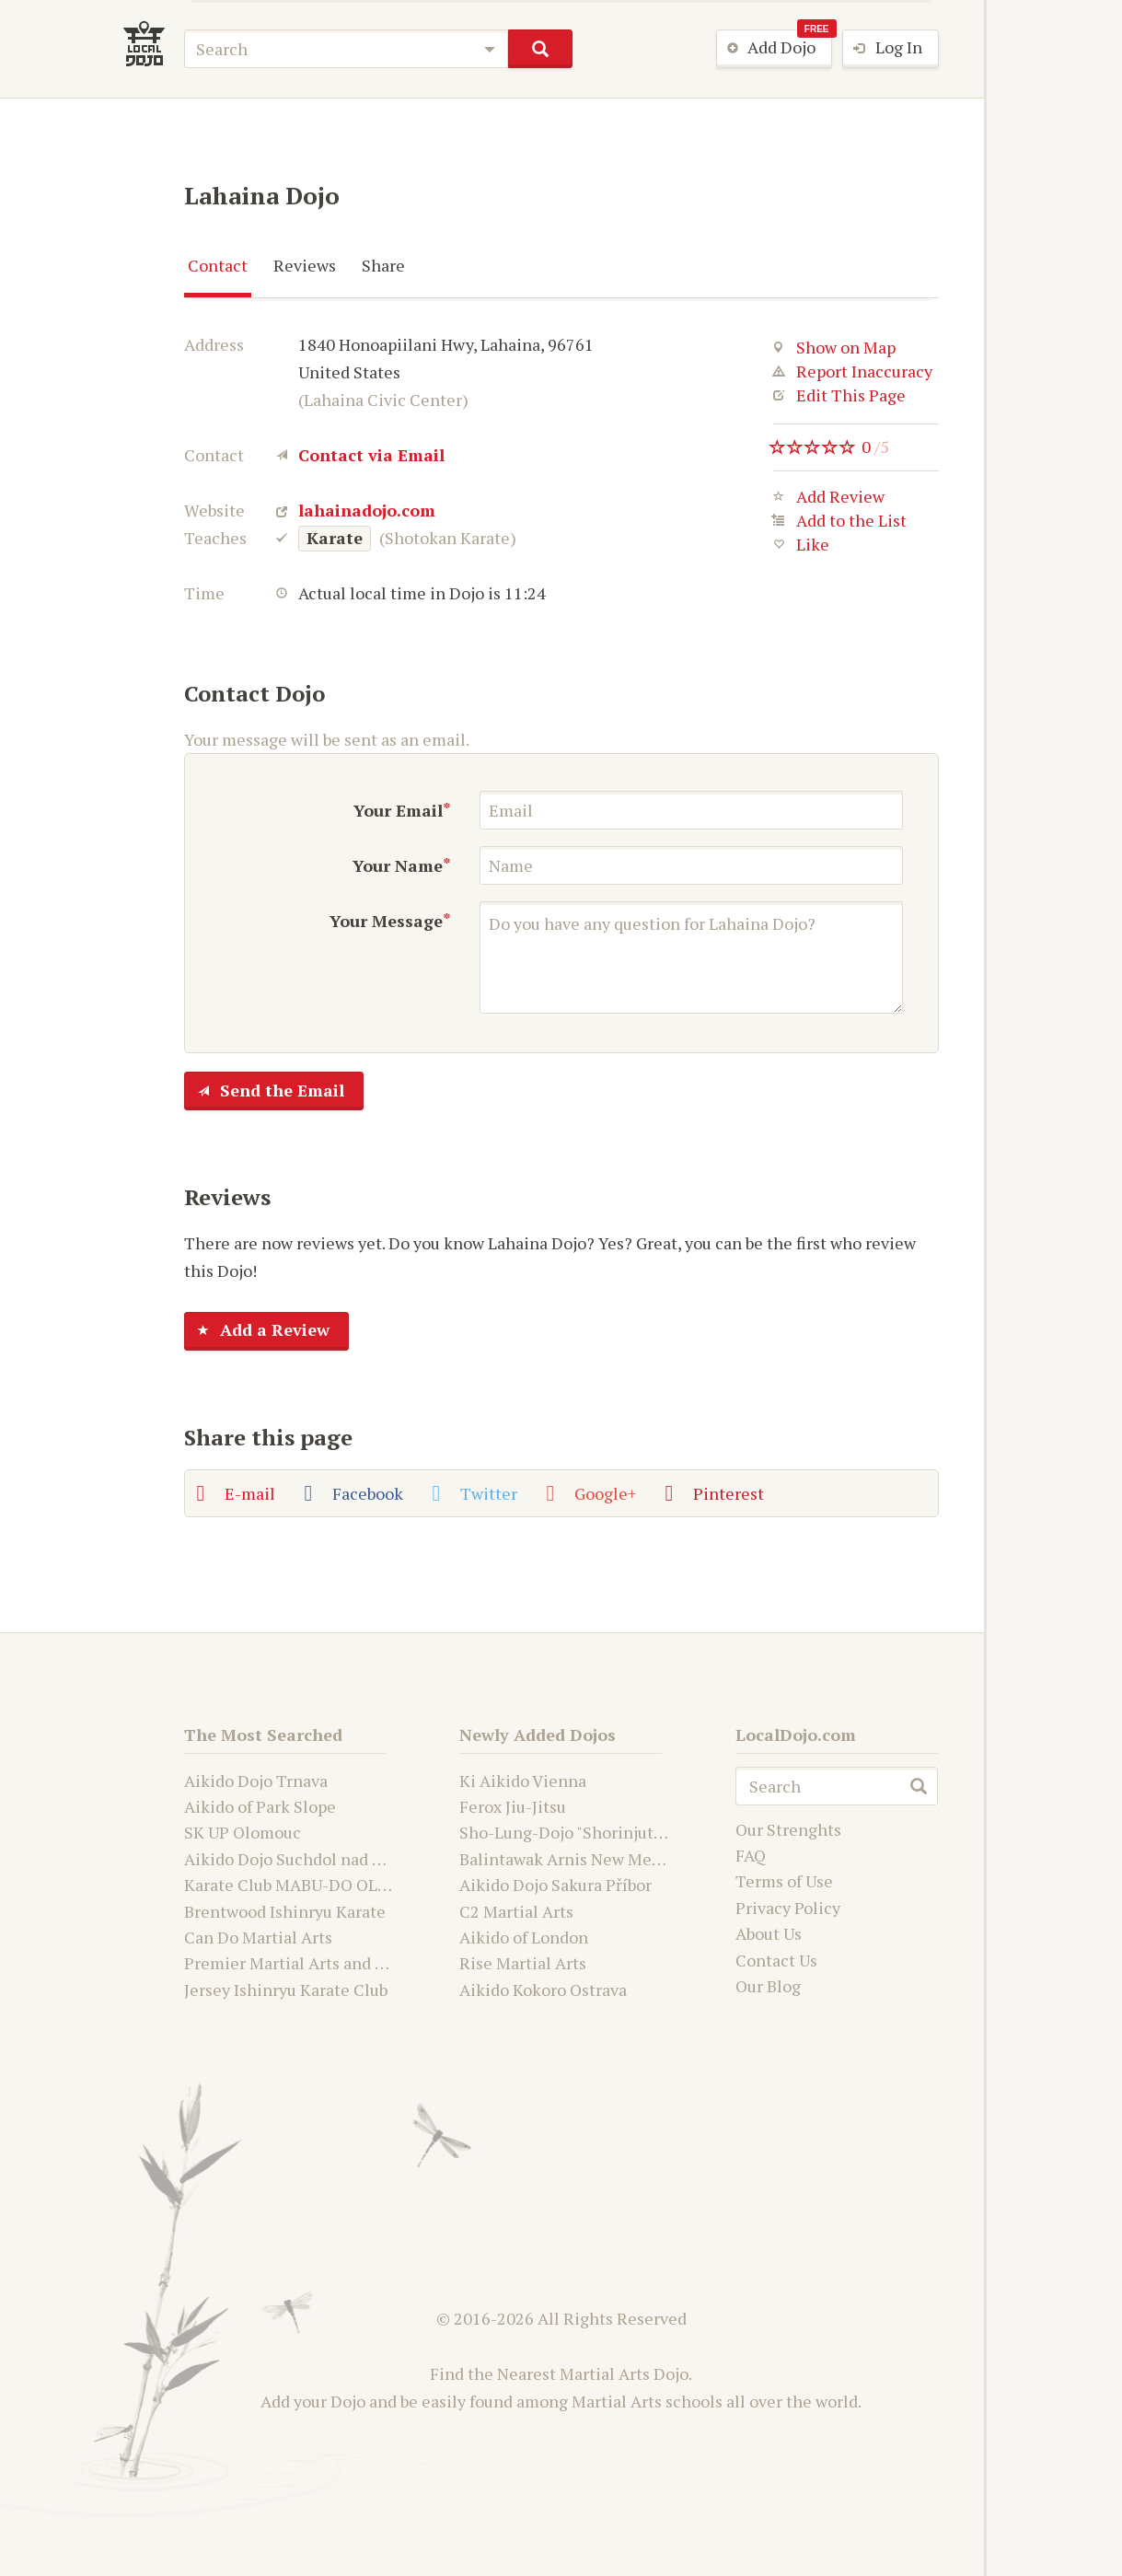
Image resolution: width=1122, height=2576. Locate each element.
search (540, 48)
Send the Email (264, 1091)
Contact (218, 265)
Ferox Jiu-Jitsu (512, 1806)
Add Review (829, 500)
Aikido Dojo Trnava (256, 1781)
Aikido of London (523, 1937)
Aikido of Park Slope (260, 1806)
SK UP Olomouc (242, 1832)
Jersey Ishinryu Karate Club (285, 1989)
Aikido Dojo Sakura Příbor (555, 1885)
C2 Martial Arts (516, 1911)
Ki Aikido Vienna (522, 1781)
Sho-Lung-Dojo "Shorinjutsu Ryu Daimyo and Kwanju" (659, 1832)
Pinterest (714, 1493)
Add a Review (257, 1331)
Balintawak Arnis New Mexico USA (588, 1859)
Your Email (398, 810)
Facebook (354, 1493)
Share (383, 265)
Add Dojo (774, 48)
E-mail (236, 1493)
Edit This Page (839, 395)
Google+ (591, 1493)
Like (801, 548)
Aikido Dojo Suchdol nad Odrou (301, 1859)
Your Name (398, 865)
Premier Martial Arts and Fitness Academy (343, 1963)
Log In (882, 48)
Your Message (386, 921)
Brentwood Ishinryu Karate (285, 1911)
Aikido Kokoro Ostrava (543, 1989)
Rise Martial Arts (522, 1963)
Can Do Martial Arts (258, 1937)
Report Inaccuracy (852, 371)
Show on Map (834, 347)
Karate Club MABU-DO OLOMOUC (311, 1885)
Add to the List (840, 524)
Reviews (304, 265)
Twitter (475, 1493)
